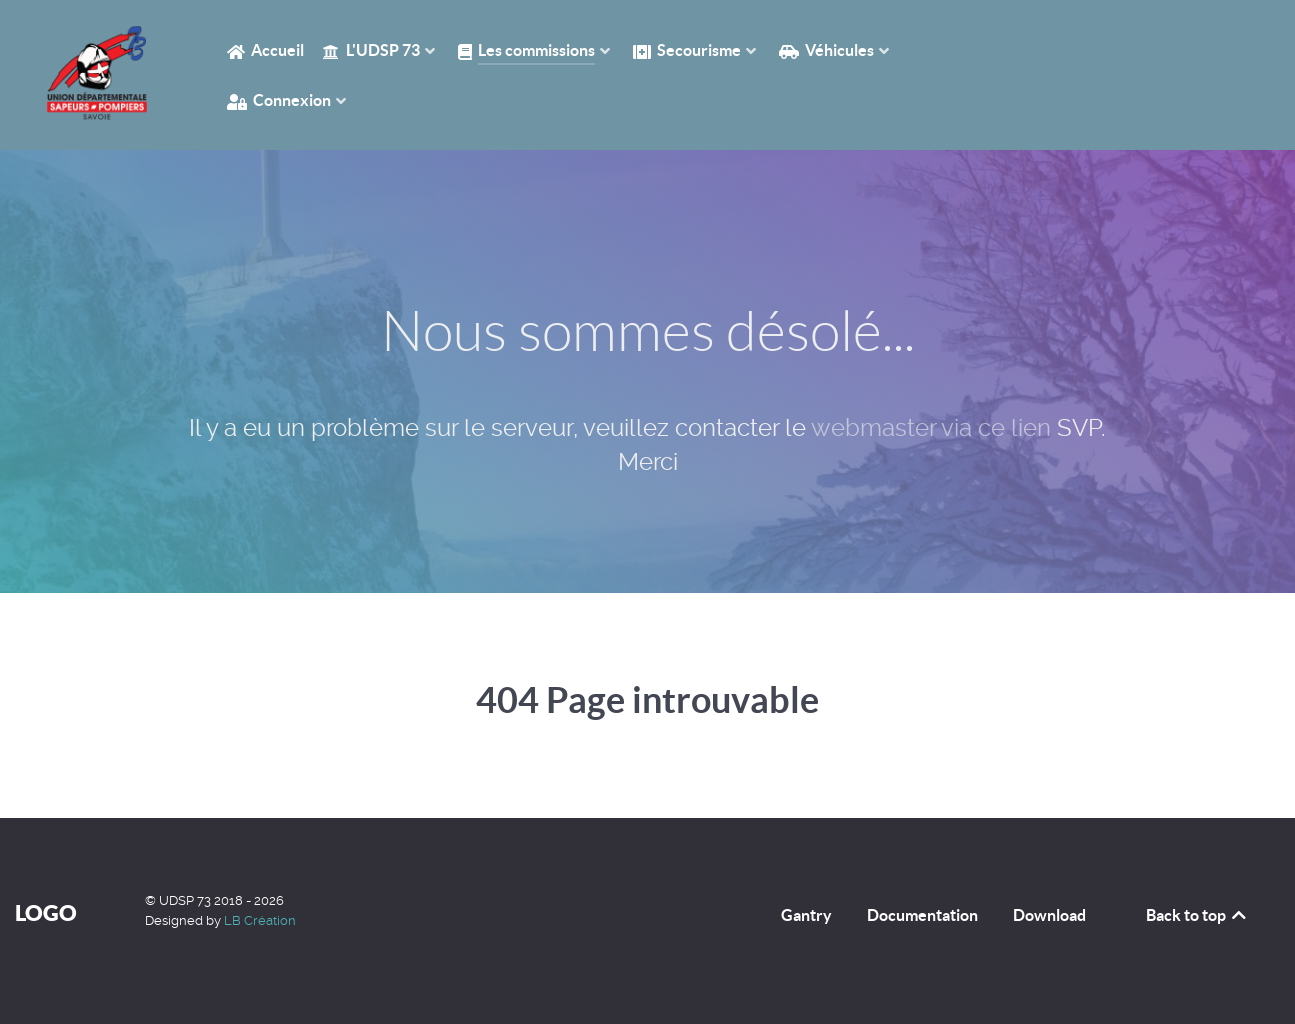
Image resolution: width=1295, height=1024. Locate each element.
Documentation (922, 915)
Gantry (806, 915)
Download (1049, 915)
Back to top (1197, 915)
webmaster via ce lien (931, 428)
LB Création (260, 920)
